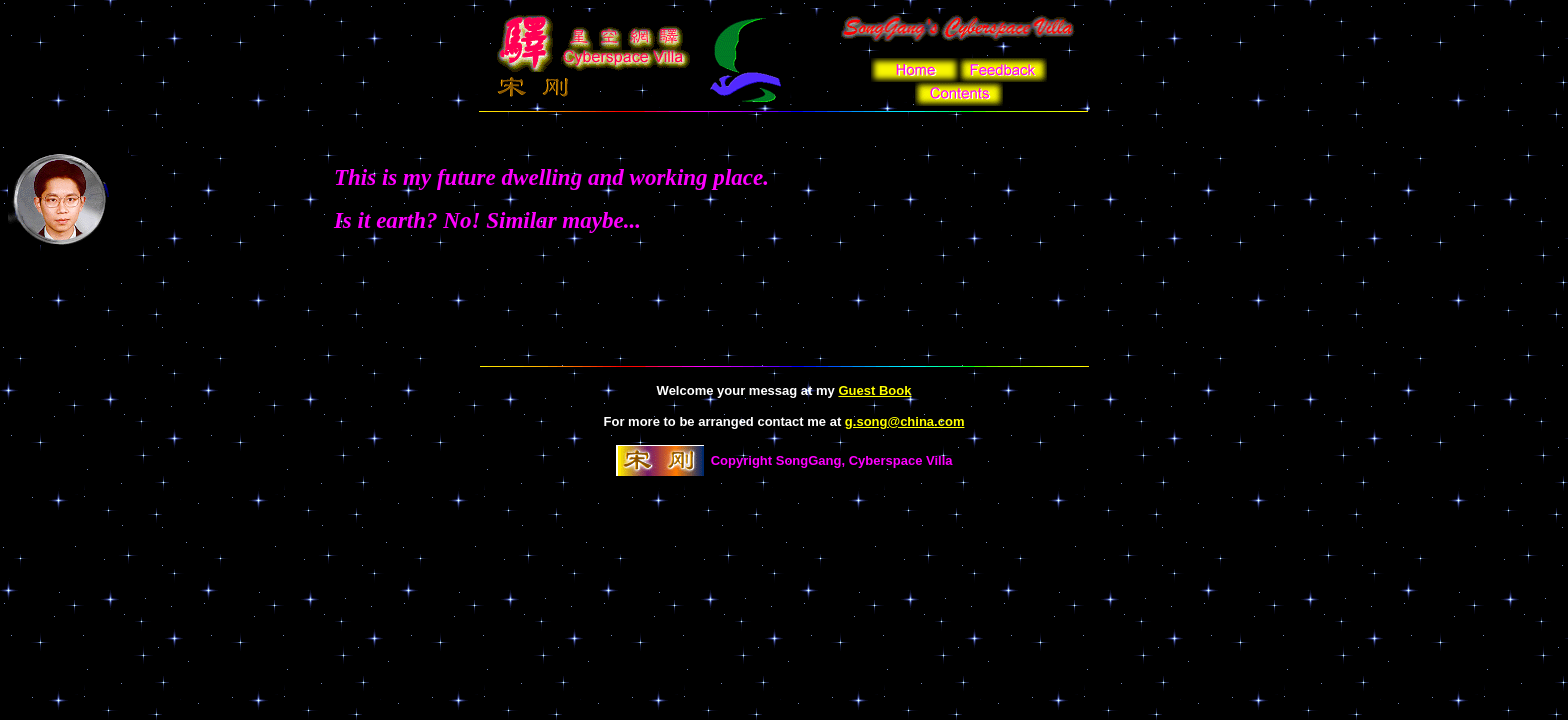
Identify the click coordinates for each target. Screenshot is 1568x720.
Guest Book (874, 390)
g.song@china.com (905, 421)
